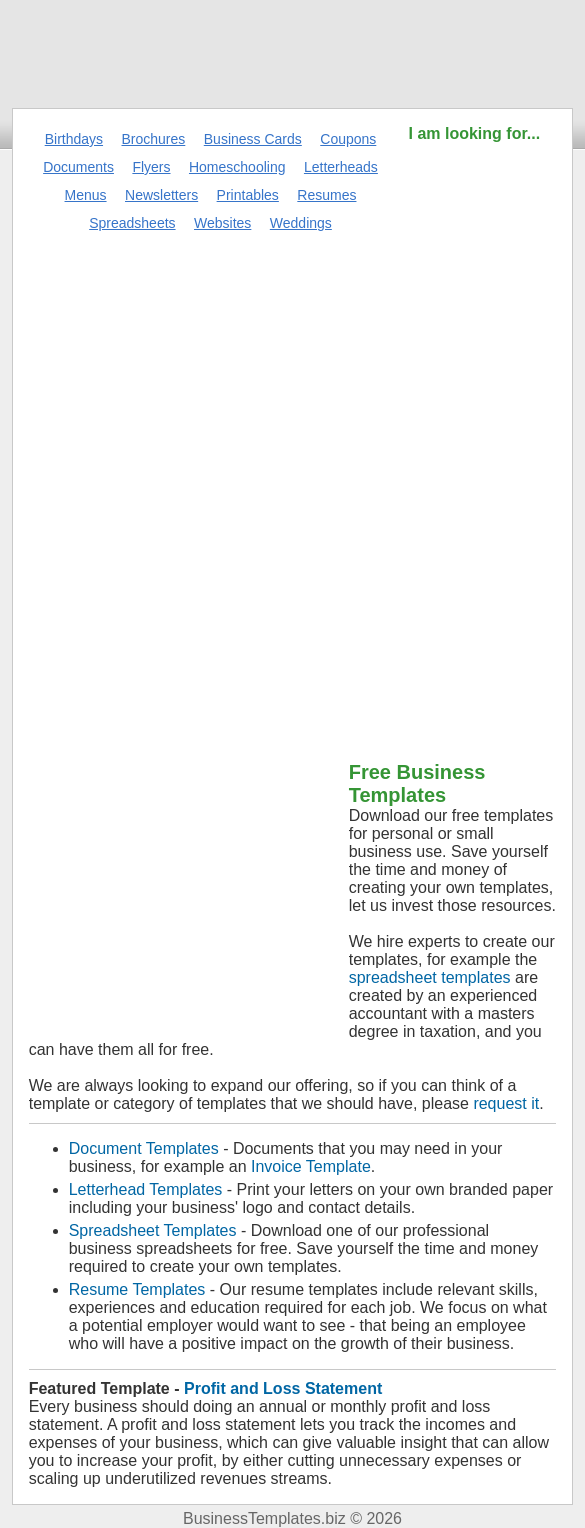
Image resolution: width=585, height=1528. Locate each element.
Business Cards (253, 139)
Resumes (326, 195)
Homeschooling (237, 167)
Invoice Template (311, 1166)
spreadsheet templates (430, 977)
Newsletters (161, 195)
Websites (222, 223)
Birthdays (74, 139)
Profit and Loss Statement (283, 1388)
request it (506, 1103)
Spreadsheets (132, 223)
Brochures (154, 139)
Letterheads (341, 167)
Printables (248, 195)
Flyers (151, 167)
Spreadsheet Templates (153, 1230)
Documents (78, 167)
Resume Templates (137, 1289)
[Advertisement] (474, 445)
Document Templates (144, 1148)
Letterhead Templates (146, 1189)
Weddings (301, 223)
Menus (86, 195)
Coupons (348, 139)
